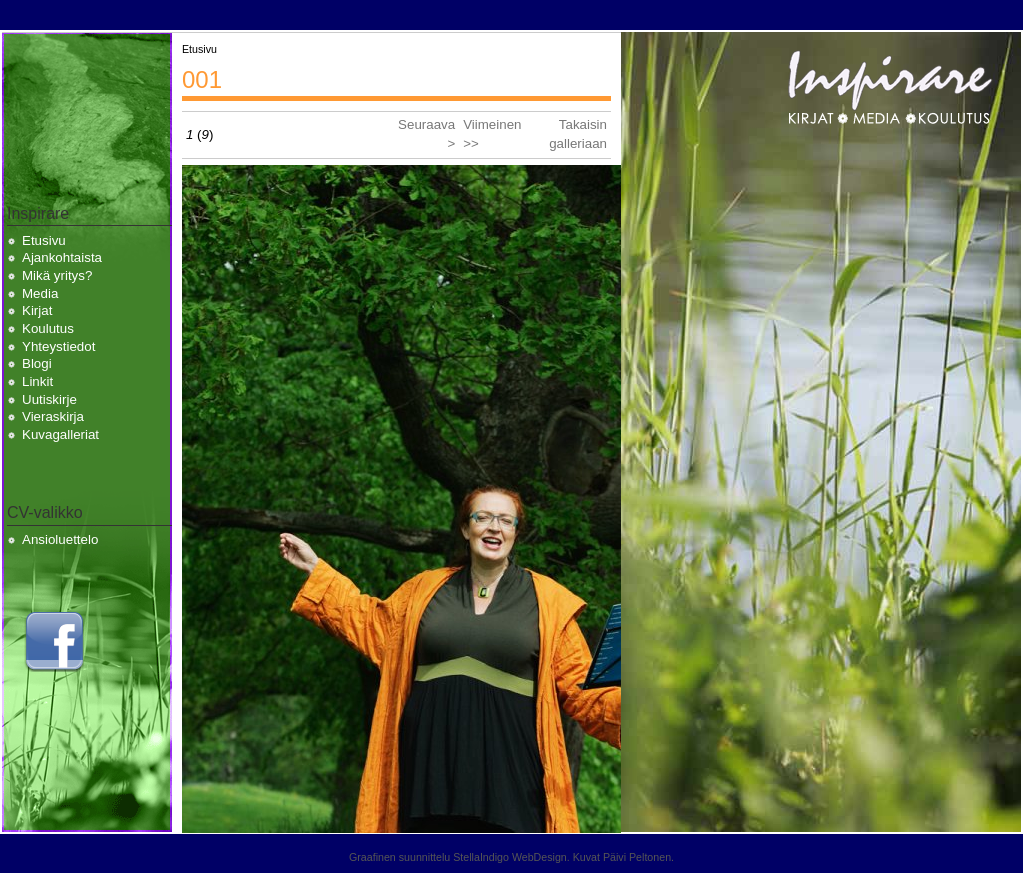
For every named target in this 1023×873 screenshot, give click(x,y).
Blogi (37, 363)
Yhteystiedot (58, 346)
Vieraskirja (53, 416)
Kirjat (37, 310)
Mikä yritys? (57, 275)
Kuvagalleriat (60, 434)
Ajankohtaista (62, 257)
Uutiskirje (49, 399)
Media (40, 293)
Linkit (37, 381)
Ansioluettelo (60, 539)
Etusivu (44, 240)
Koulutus (48, 328)
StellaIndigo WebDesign (510, 857)
